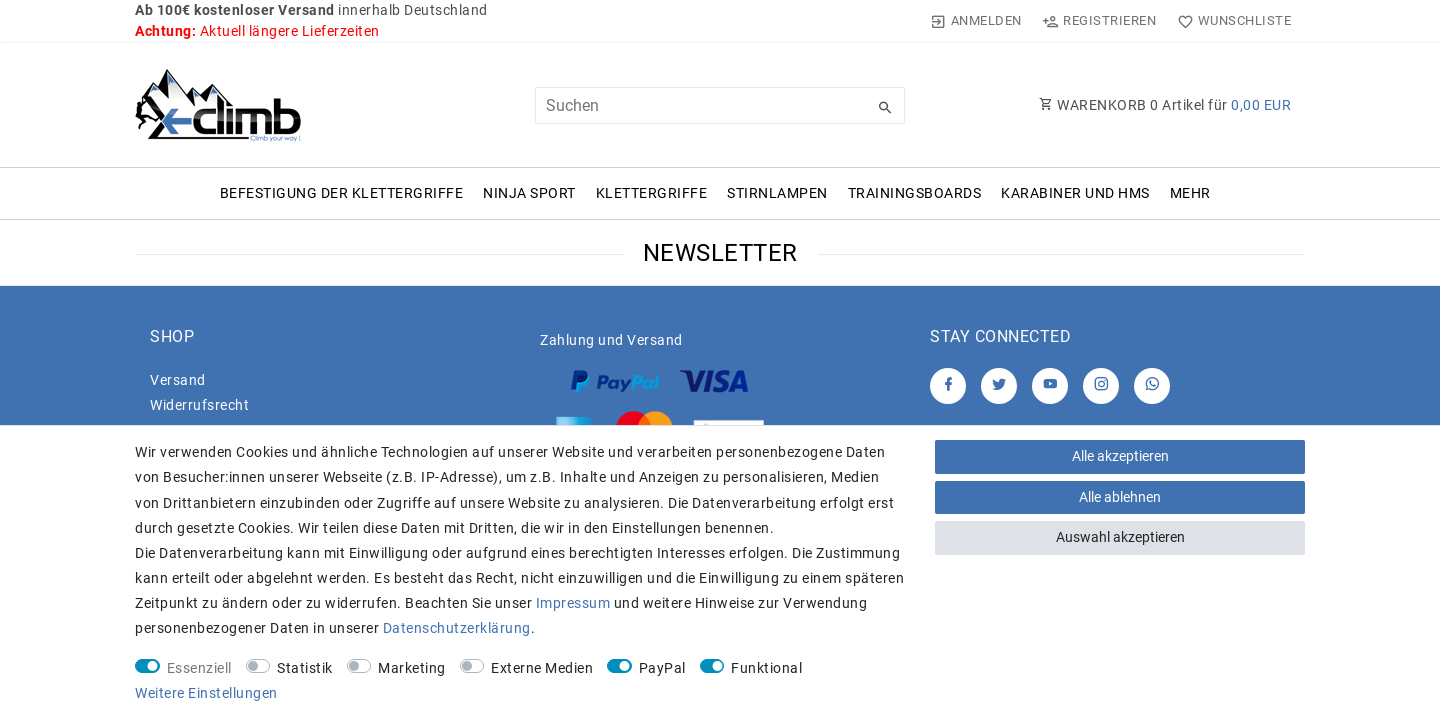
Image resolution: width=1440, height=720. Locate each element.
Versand (178, 380)
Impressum (573, 603)
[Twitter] (999, 386)
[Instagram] (1101, 386)
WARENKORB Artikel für (1165, 105)
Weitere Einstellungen (206, 693)
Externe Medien (542, 668)
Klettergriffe (652, 193)
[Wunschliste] (1229, 21)
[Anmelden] (976, 21)
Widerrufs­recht (199, 405)
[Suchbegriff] (720, 105)
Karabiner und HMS (1075, 193)
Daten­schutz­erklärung (457, 628)
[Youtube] (1050, 386)
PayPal (662, 668)
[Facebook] (948, 386)
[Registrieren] (1099, 21)
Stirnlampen (777, 193)
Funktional (766, 668)
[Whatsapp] (1152, 386)
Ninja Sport (529, 193)
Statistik (305, 668)
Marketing (412, 668)
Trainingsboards (915, 193)
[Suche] (885, 108)
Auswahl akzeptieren (1120, 537)
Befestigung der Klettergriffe (342, 193)
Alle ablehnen (1120, 497)
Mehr (1190, 193)
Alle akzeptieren (1120, 456)
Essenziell (199, 668)
